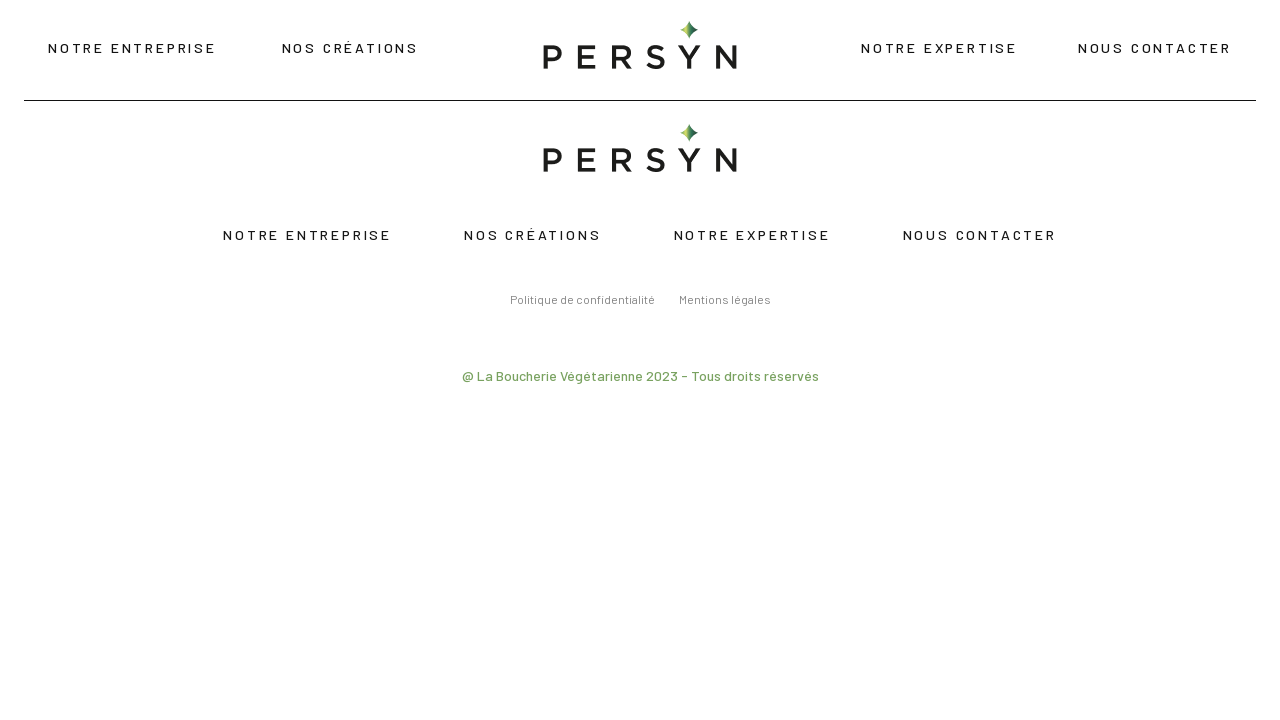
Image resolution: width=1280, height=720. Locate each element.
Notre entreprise (132, 47)
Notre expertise (939, 47)
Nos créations (350, 47)
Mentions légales (725, 299)
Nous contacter (1155, 47)
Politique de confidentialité (582, 299)
